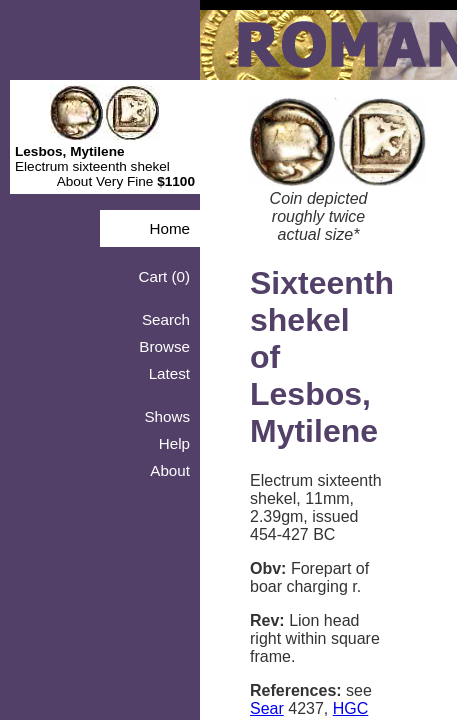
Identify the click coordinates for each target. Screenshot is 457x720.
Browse (277, 68)
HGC (237, 541)
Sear (153, 541)
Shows (378, 68)
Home (73, 68)
